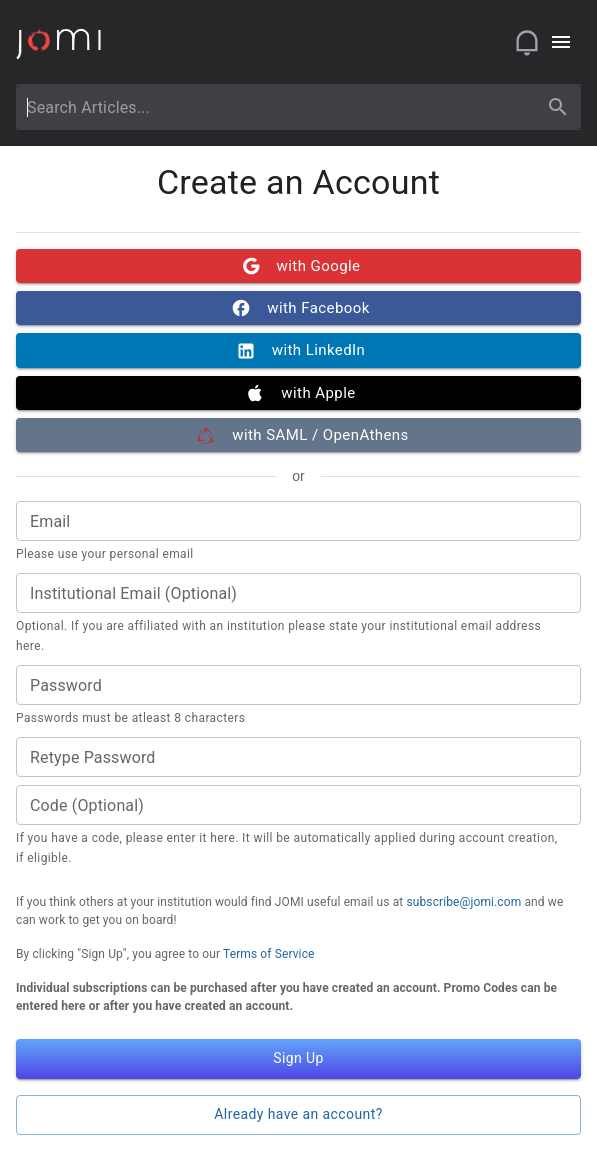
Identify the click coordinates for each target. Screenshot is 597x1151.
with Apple (298, 393)
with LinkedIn (298, 350)
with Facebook (298, 308)
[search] (558, 107)
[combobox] (280, 107)
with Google (298, 266)
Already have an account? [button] (298, 1115)
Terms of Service (269, 954)
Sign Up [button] (298, 1059)
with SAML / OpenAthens (298, 435)
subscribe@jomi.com (463, 902)
